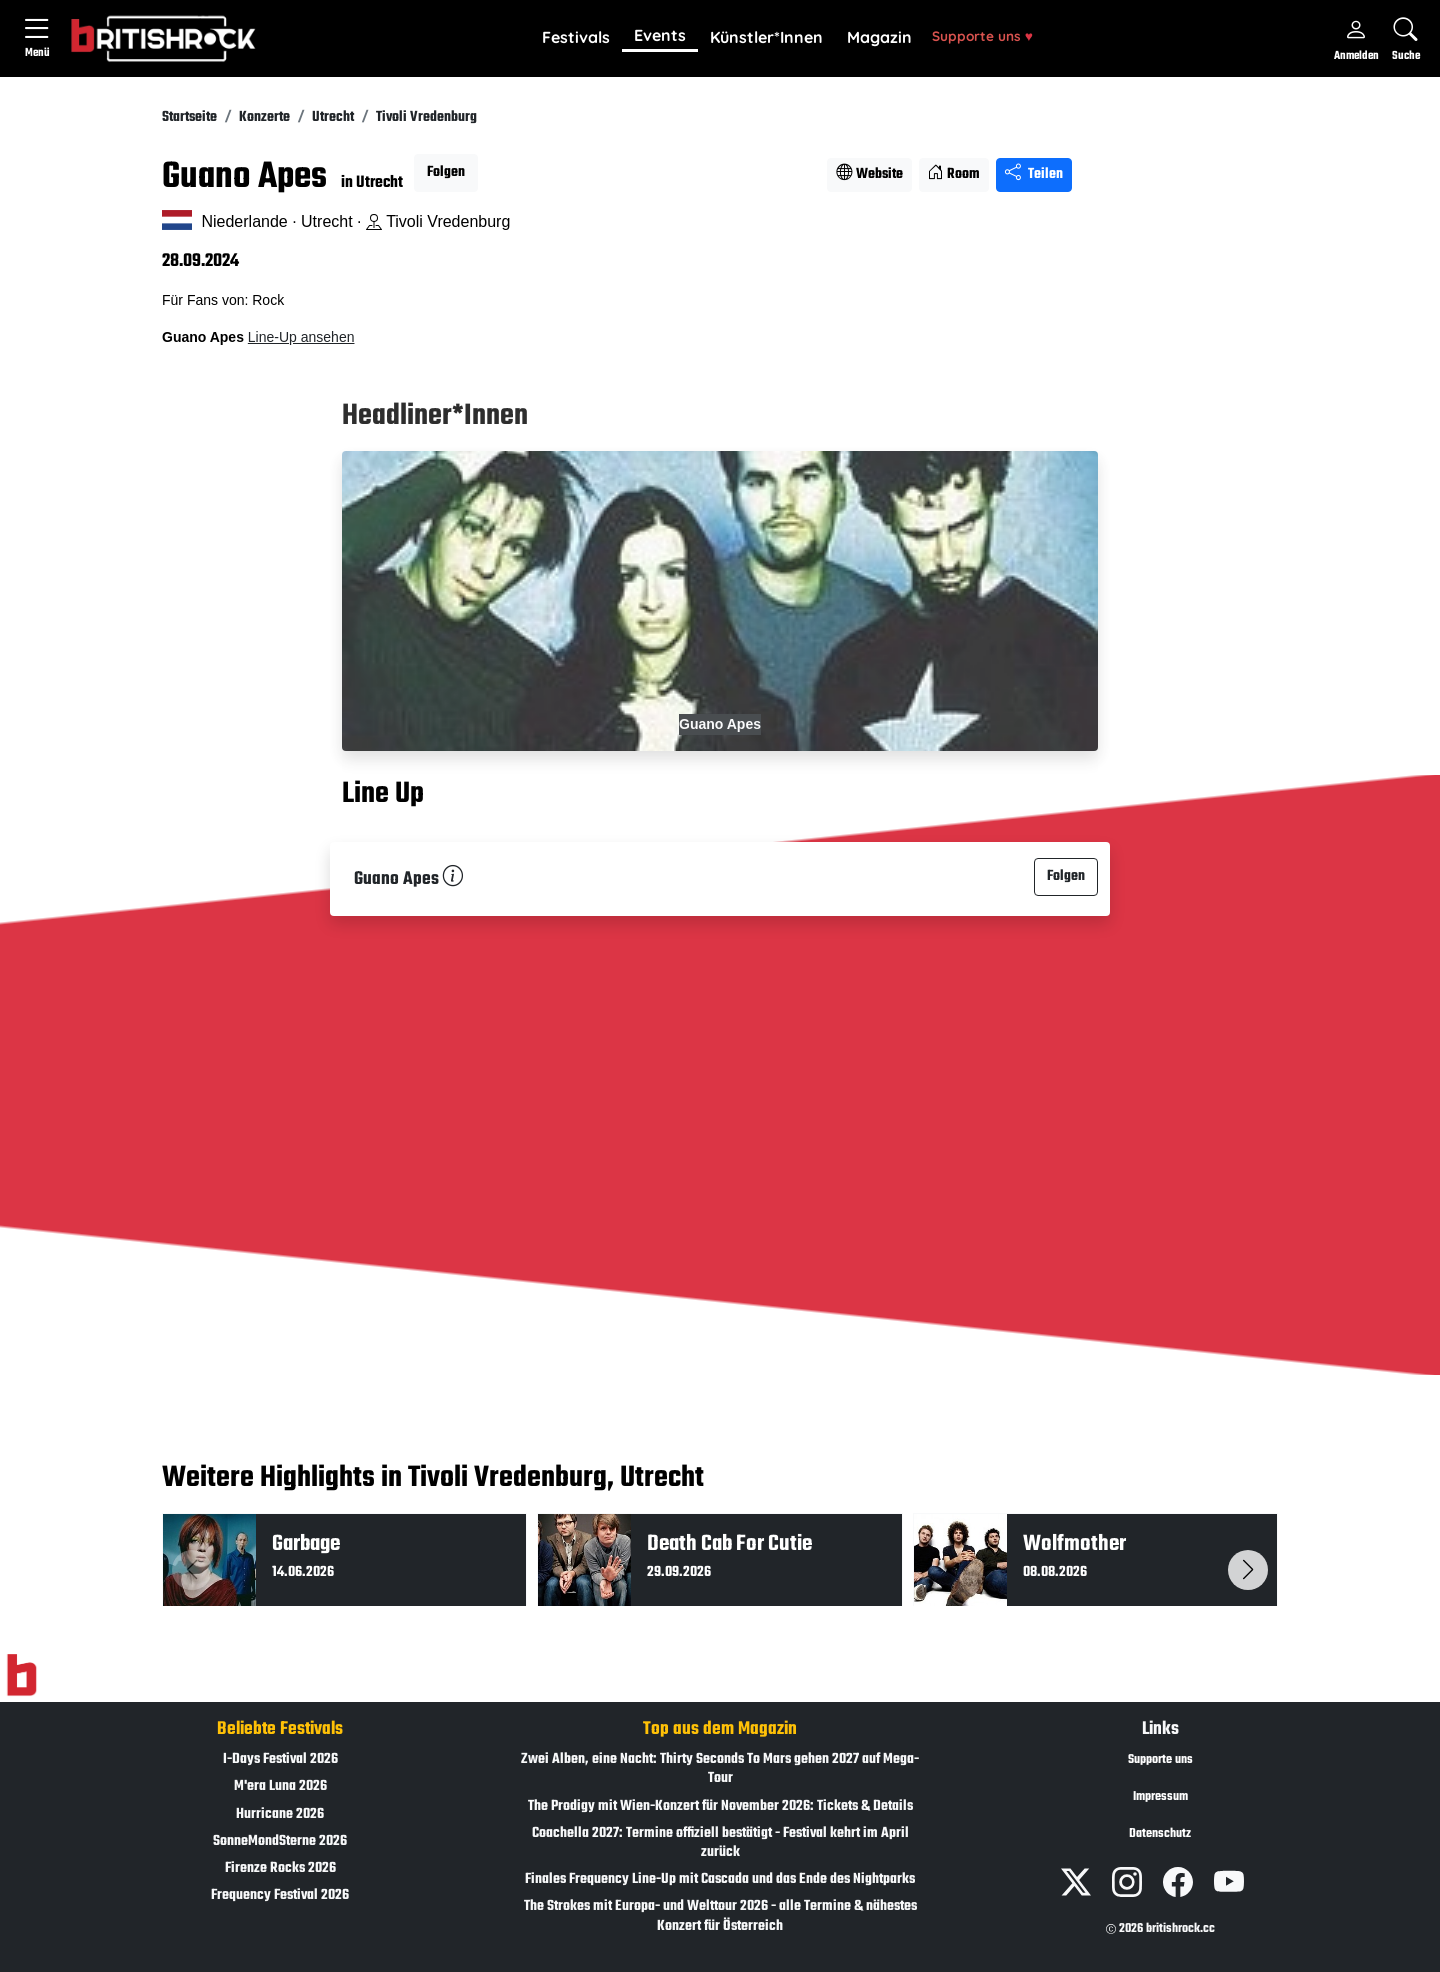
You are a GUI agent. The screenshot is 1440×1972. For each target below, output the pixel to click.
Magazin (879, 37)
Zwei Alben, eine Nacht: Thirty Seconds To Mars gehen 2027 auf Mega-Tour (720, 1769)
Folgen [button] (446, 172)
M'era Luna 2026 (280, 1786)
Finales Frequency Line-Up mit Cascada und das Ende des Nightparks (720, 1879)
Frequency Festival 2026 (280, 1895)
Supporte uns (982, 35)
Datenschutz (1160, 1834)
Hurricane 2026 (280, 1814)
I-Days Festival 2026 (280, 1759)
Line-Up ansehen (301, 337)
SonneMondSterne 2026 (280, 1841)
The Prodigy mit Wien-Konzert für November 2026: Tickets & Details (720, 1806)
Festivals (576, 37)
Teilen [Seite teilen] (1034, 174)
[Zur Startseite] (21, 1676)
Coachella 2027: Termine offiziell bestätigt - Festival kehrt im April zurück (720, 1843)
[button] (576, 38)
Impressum (1160, 1797)
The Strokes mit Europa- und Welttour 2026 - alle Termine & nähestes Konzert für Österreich (720, 1916)
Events (660, 35)
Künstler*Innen (766, 37)
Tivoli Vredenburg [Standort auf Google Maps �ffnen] (438, 221)
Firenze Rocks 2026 (280, 1868)
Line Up (383, 794)
